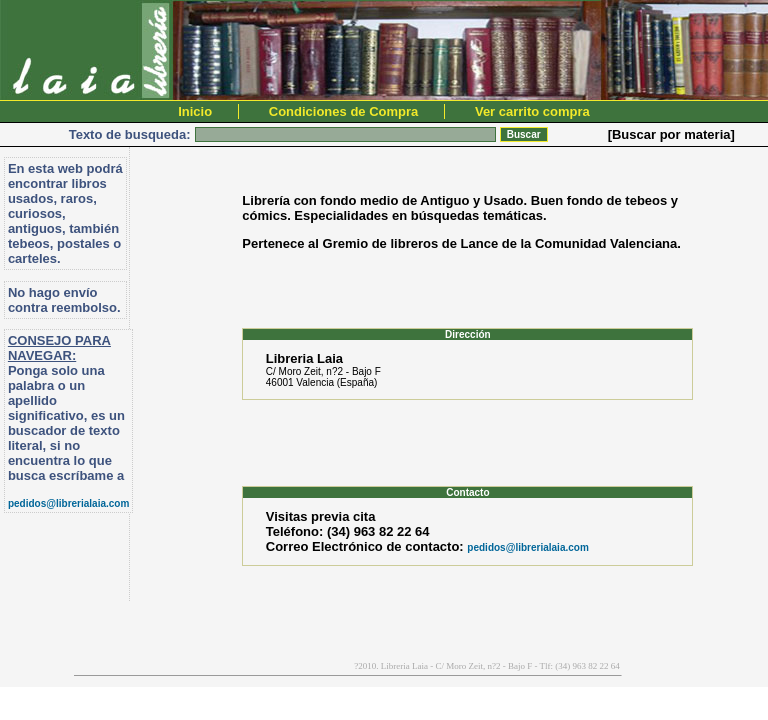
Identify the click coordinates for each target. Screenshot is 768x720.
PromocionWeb (9, 673)
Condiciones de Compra (344, 111)
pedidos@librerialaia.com (68, 503)
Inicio (195, 111)
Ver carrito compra (532, 111)
